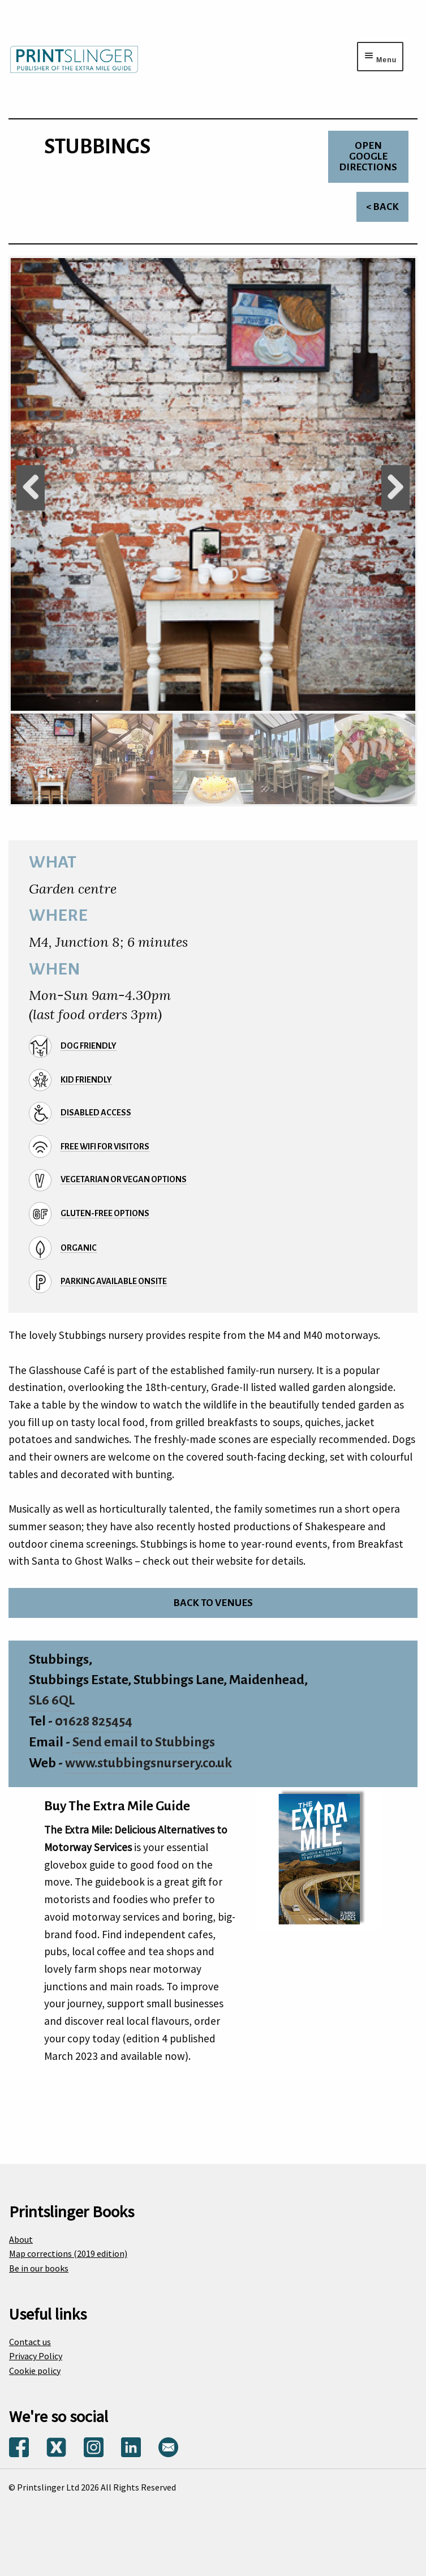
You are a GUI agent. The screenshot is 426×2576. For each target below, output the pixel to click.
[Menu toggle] (380, 56)
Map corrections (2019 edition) (68, 2253)
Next (395, 487)
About (21, 2239)
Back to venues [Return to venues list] (213, 1603)
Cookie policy (35, 2370)
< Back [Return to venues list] (382, 206)
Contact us (30, 2341)
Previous (30, 487)
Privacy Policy (35, 2356)
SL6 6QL (52, 1700)
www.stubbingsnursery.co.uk (148, 1763)
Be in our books (38, 2268)
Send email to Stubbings (143, 1742)
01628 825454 (93, 1721)
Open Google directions (368, 156)
